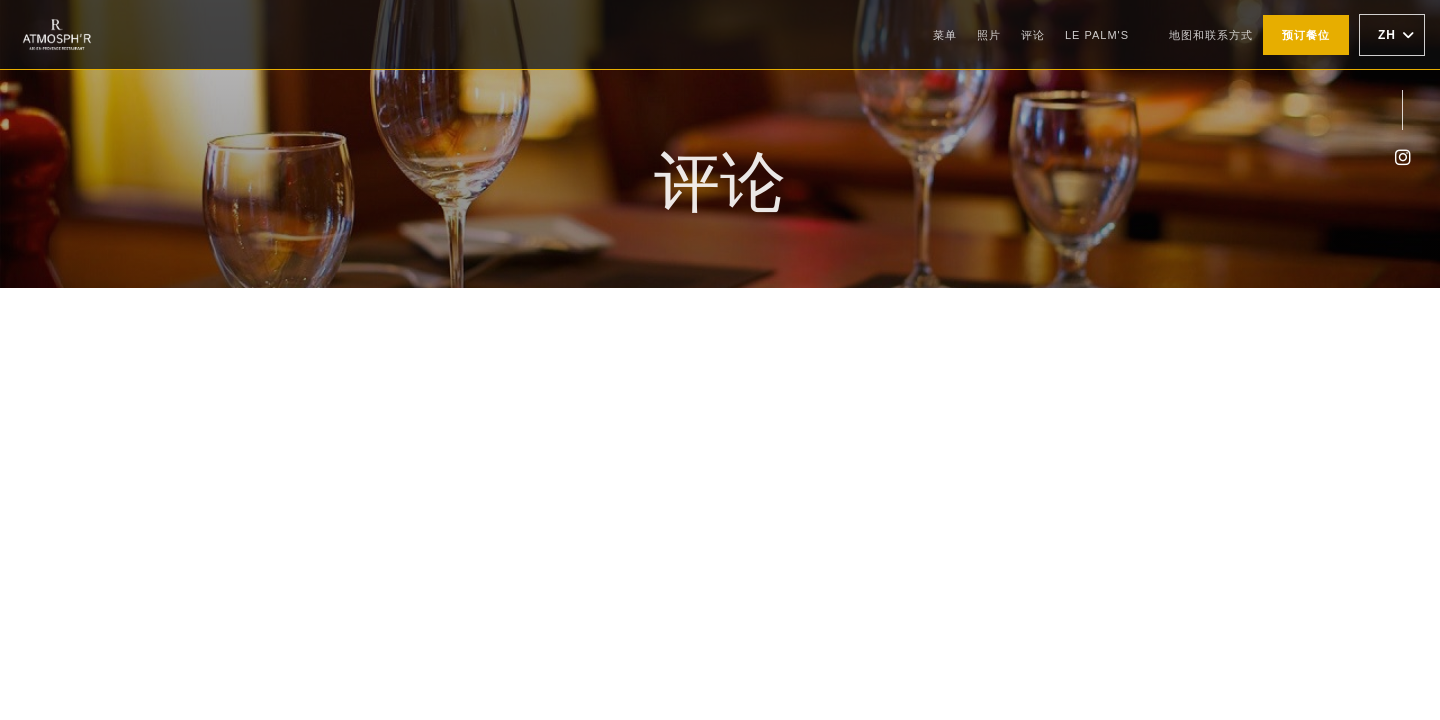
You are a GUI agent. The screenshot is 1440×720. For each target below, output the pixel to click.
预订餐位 (1306, 35)
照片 (989, 35)
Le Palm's (1097, 32)
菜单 (945, 35)
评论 (1033, 35)
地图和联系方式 (1211, 35)
